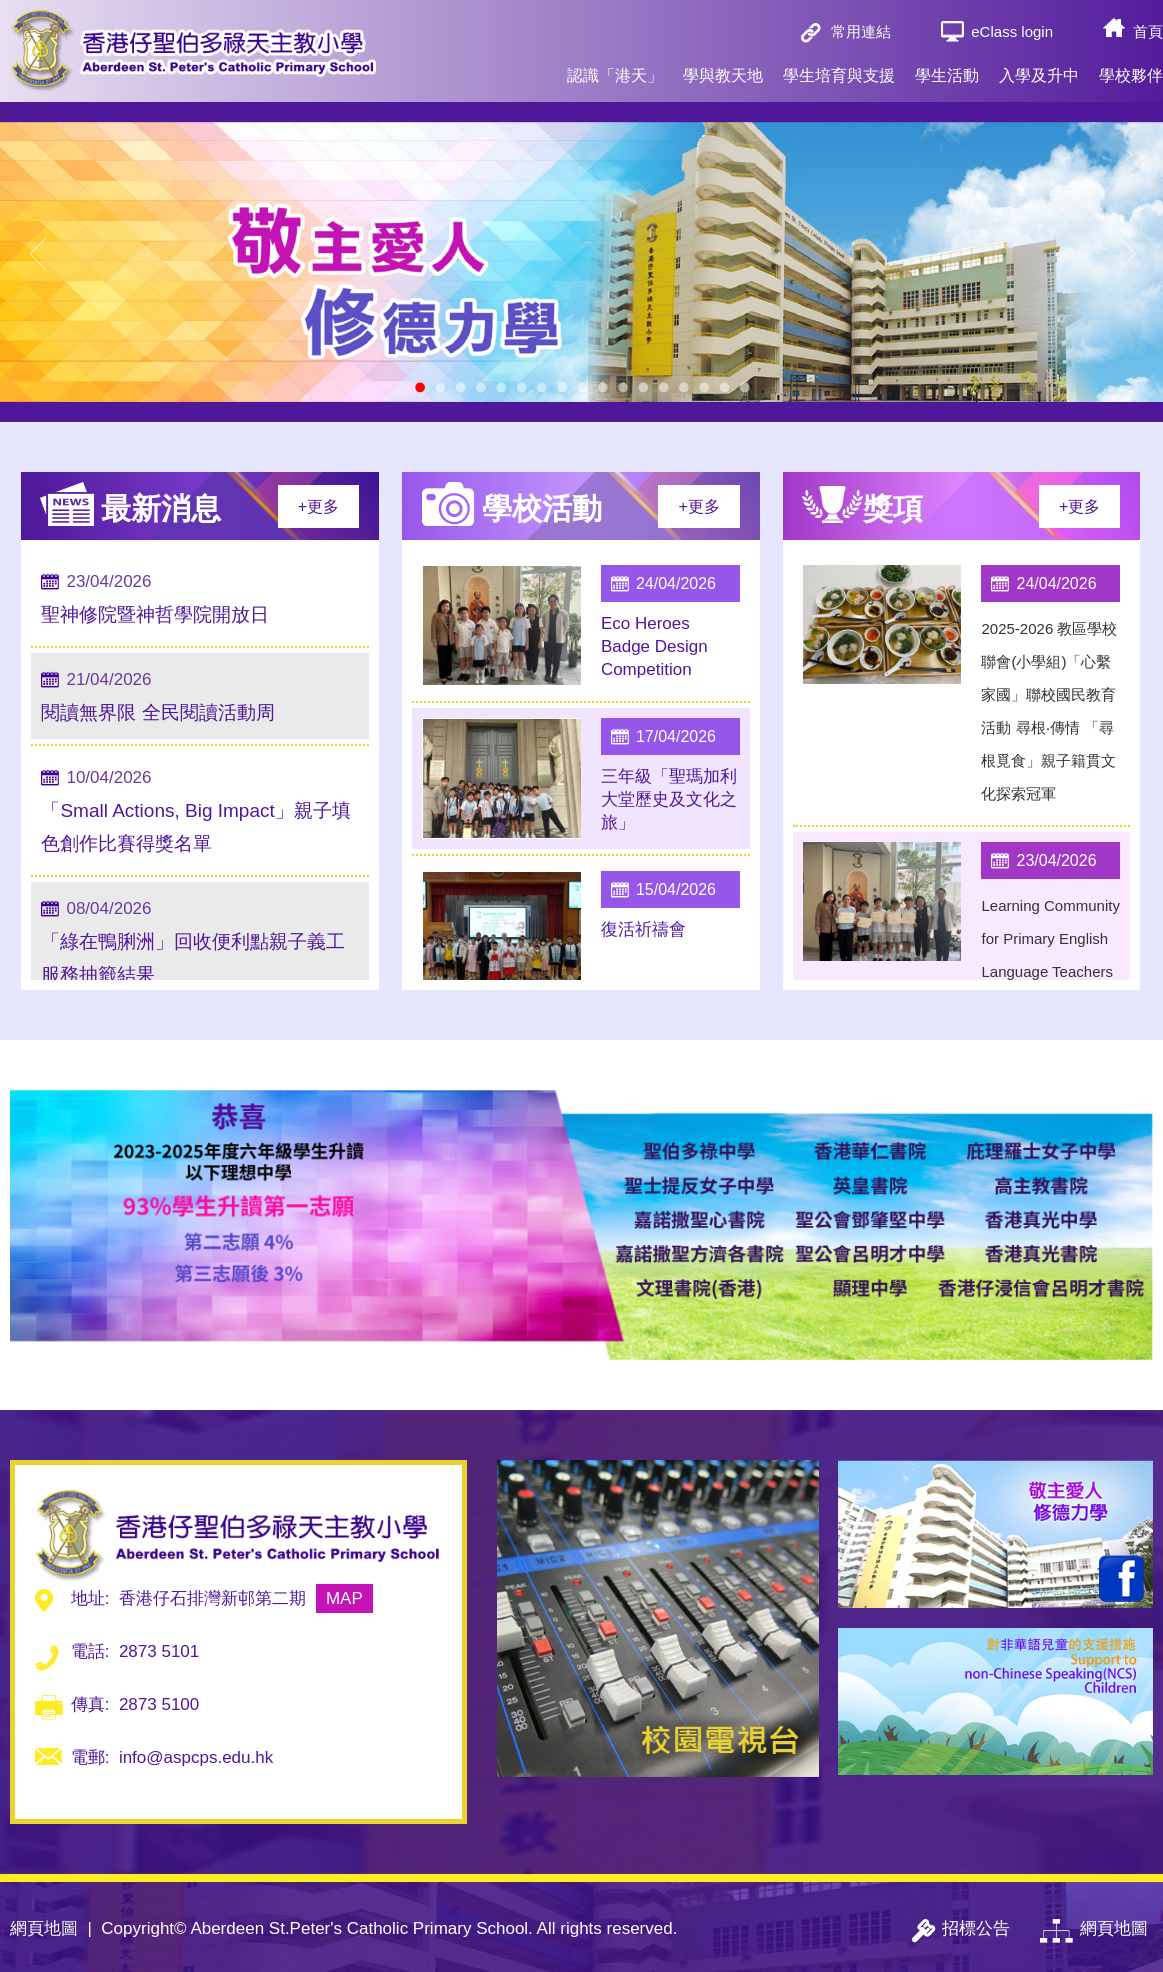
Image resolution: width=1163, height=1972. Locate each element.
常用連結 (861, 31)
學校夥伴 (1131, 66)
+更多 (318, 506)
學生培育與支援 (839, 66)
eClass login (1012, 31)
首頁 (1148, 31)
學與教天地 (723, 66)
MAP (344, 1598)
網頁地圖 (44, 1928)
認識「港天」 (615, 66)
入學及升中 (1039, 66)
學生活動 (947, 66)
